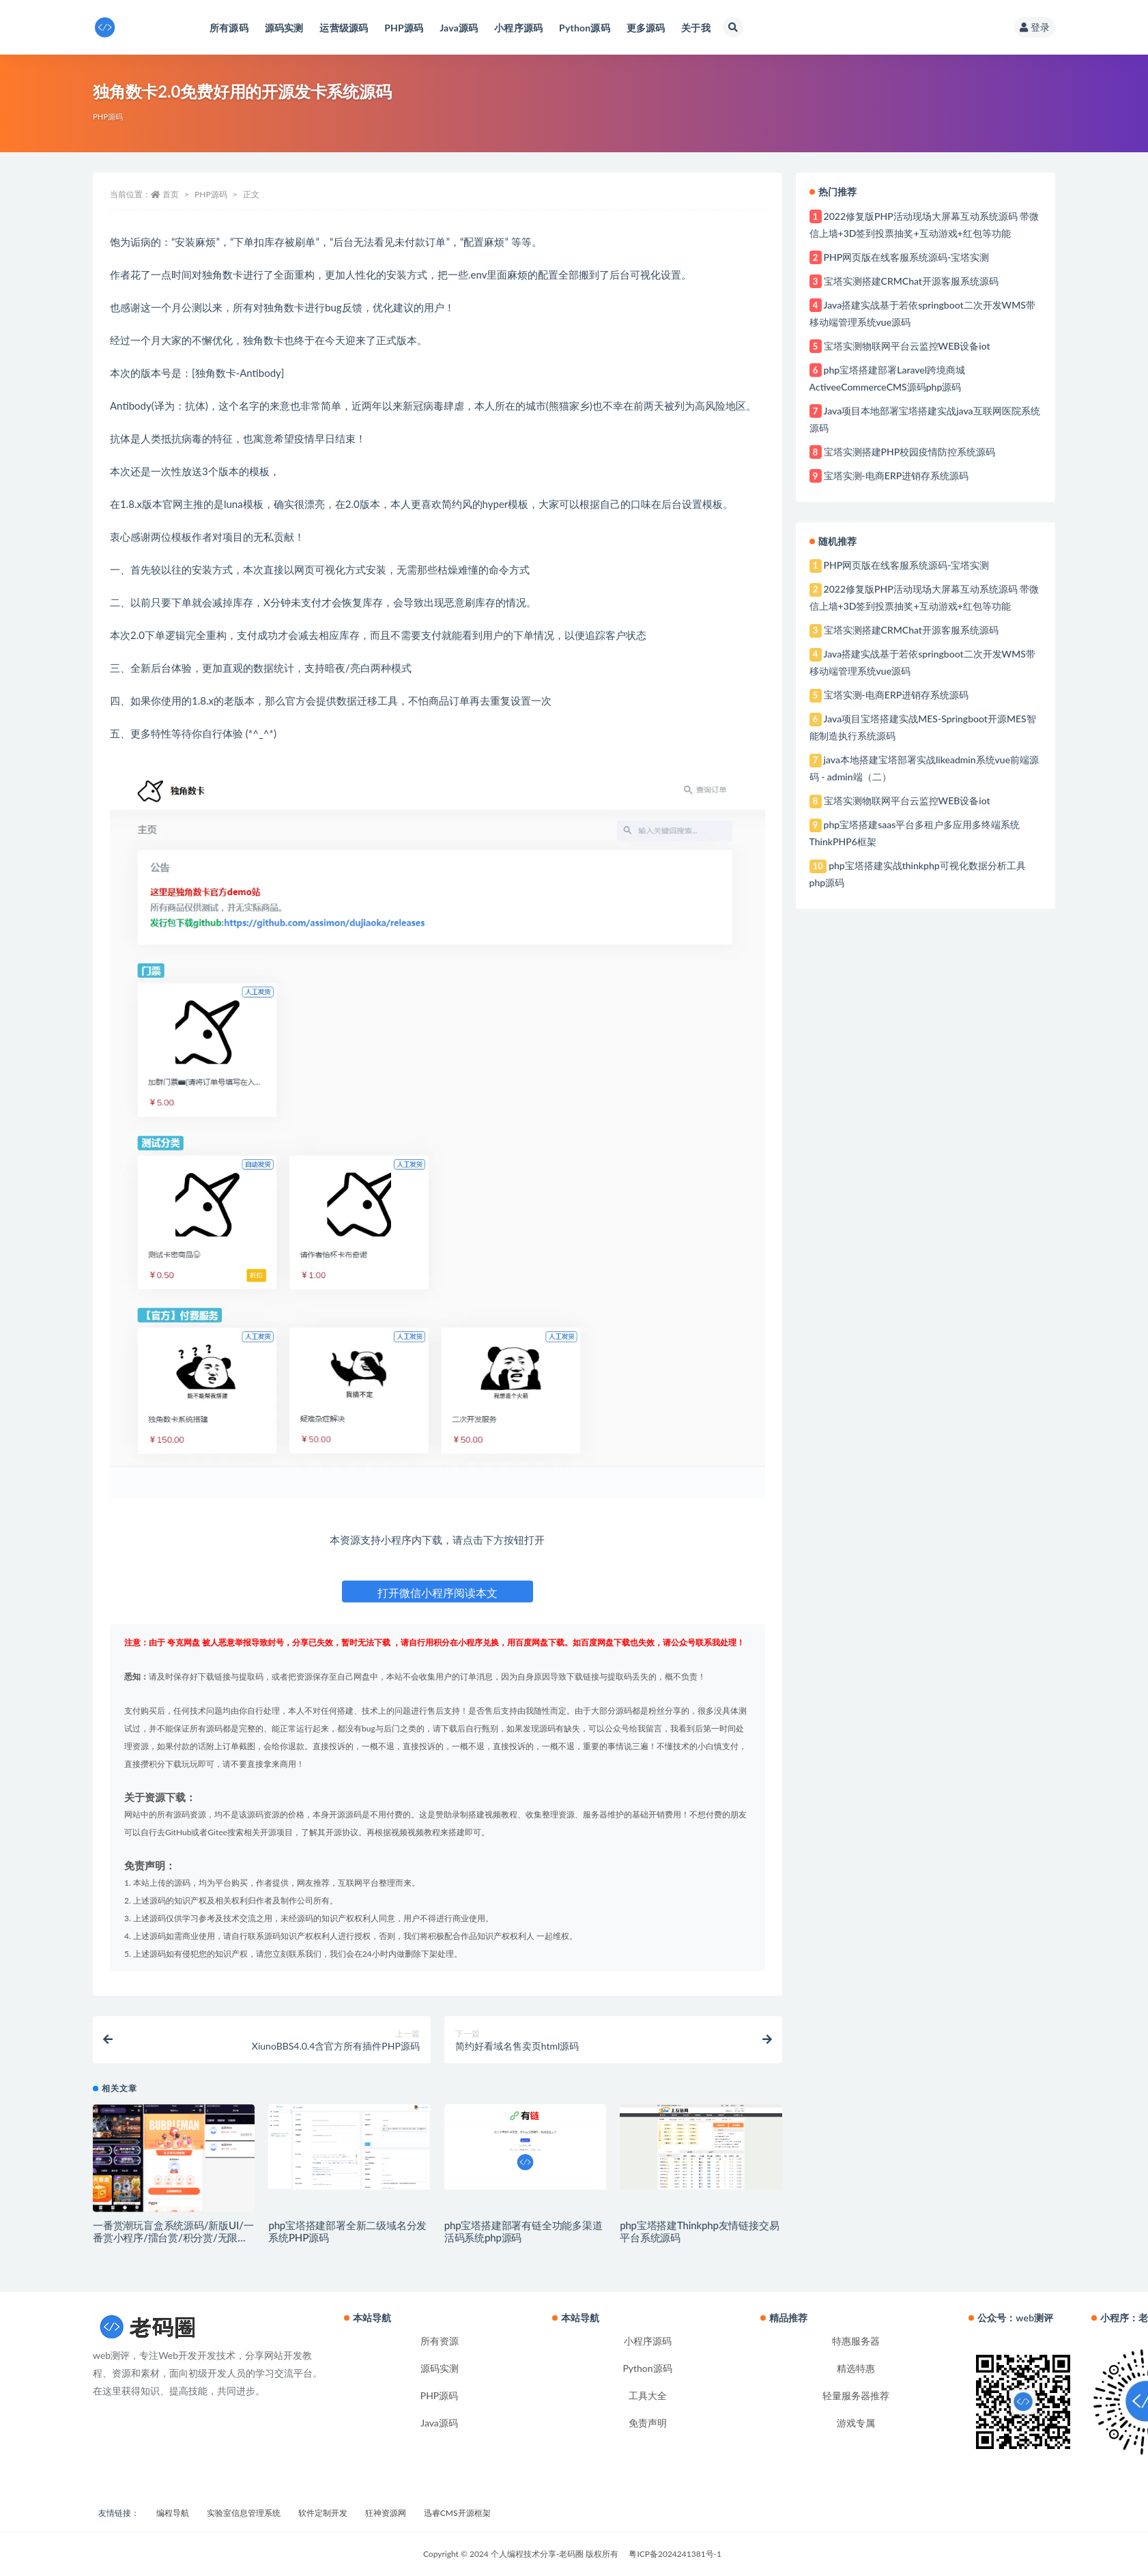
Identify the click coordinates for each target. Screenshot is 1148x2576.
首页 (170, 194)
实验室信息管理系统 (244, 2513)
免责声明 (648, 2423)
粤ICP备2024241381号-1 (675, 2554)
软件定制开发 (322, 2513)
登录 (1035, 27)
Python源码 (647, 2368)
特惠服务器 (856, 2341)
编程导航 (172, 2513)
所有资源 (439, 2341)
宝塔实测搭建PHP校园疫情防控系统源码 (910, 451)
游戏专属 (856, 2423)
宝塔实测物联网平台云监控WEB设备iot (907, 346)
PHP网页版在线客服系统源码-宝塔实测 (907, 257)
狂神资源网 (385, 2513)
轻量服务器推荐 (855, 2395)
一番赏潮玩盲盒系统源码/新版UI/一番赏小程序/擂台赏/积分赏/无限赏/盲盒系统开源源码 (173, 2237)
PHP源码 (108, 116)
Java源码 (438, 2423)
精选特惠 (856, 2368)
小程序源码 (648, 2341)
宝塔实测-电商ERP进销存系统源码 (896, 475)
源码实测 (439, 2368)
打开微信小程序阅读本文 (437, 1592)
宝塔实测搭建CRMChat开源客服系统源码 (911, 281)
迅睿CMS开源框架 (457, 2513)
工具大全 (648, 2395)
